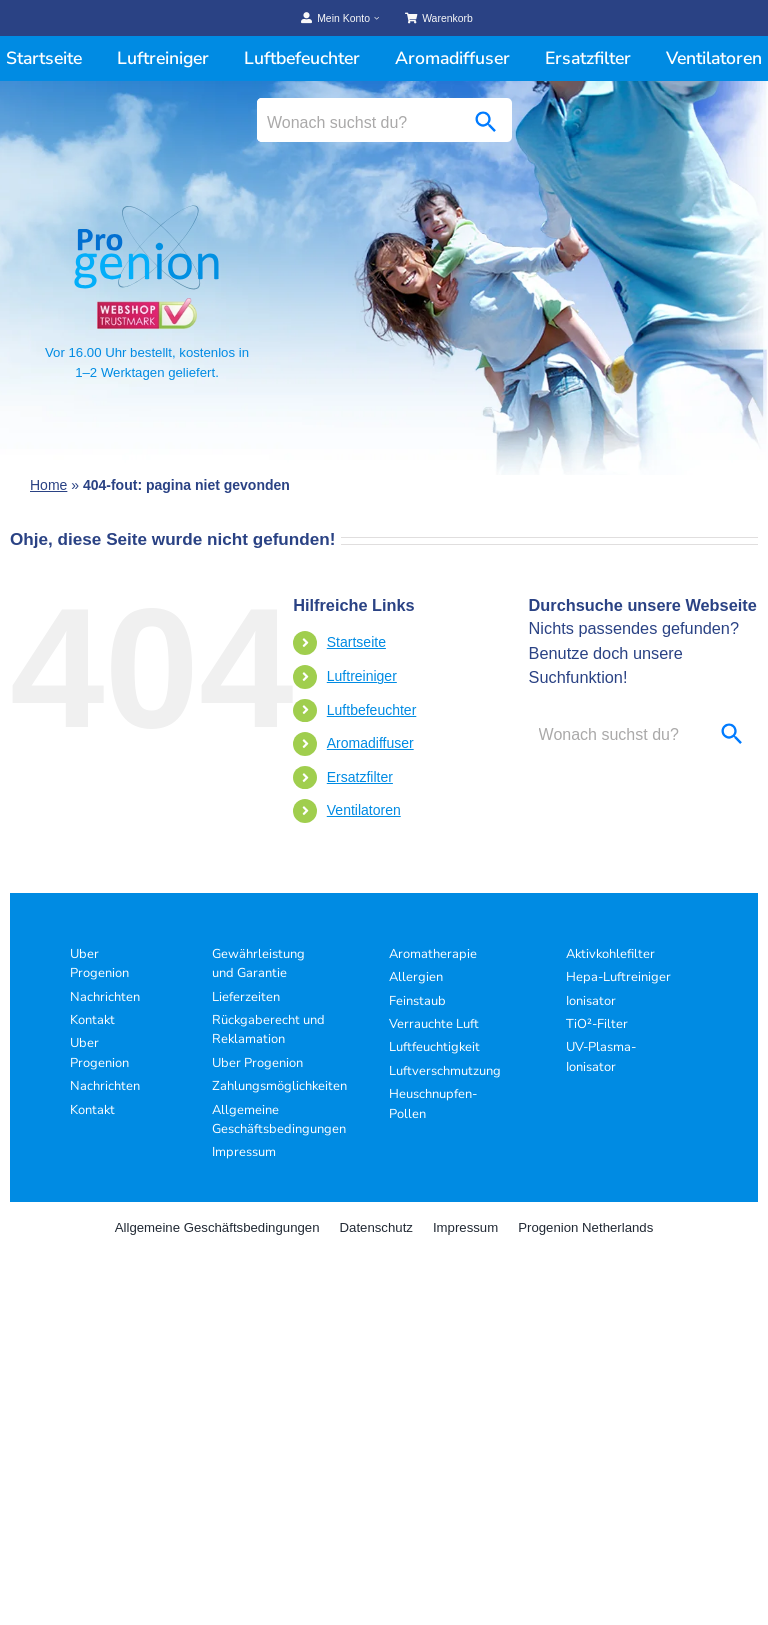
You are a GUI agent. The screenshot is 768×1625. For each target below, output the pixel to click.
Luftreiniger (362, 676)
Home (48, 485)
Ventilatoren (364, 810)
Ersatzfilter (360, 777)
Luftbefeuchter (372, 710)
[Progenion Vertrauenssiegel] (147, 306)
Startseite (356, 642)
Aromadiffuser (370, 743)
